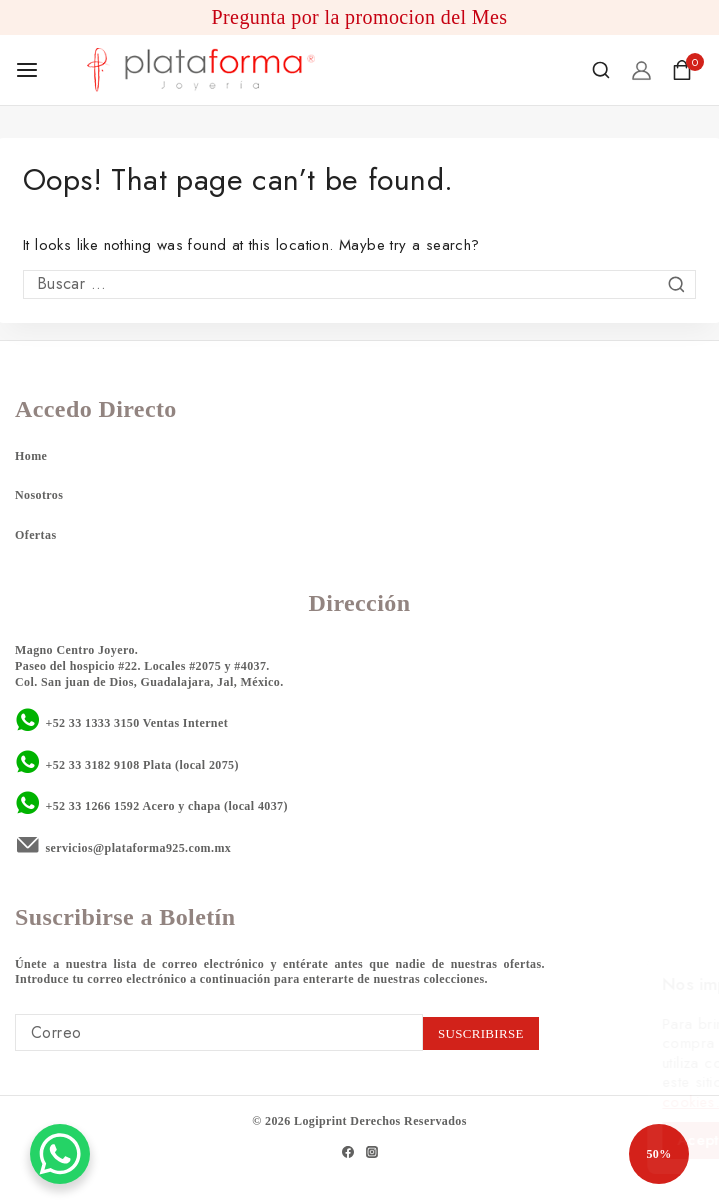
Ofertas (35, 535)
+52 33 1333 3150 (92, 723)
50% (658, 1154)
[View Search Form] (601, 70)
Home (31, 456)
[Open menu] (27, 70)
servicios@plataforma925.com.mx (138, 848)
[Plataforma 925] (201, 70)
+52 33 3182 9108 (92, 765)
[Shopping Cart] (688, 70)
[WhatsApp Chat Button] (60, 1154)
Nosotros (39, 495)
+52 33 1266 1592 (92, 806)
